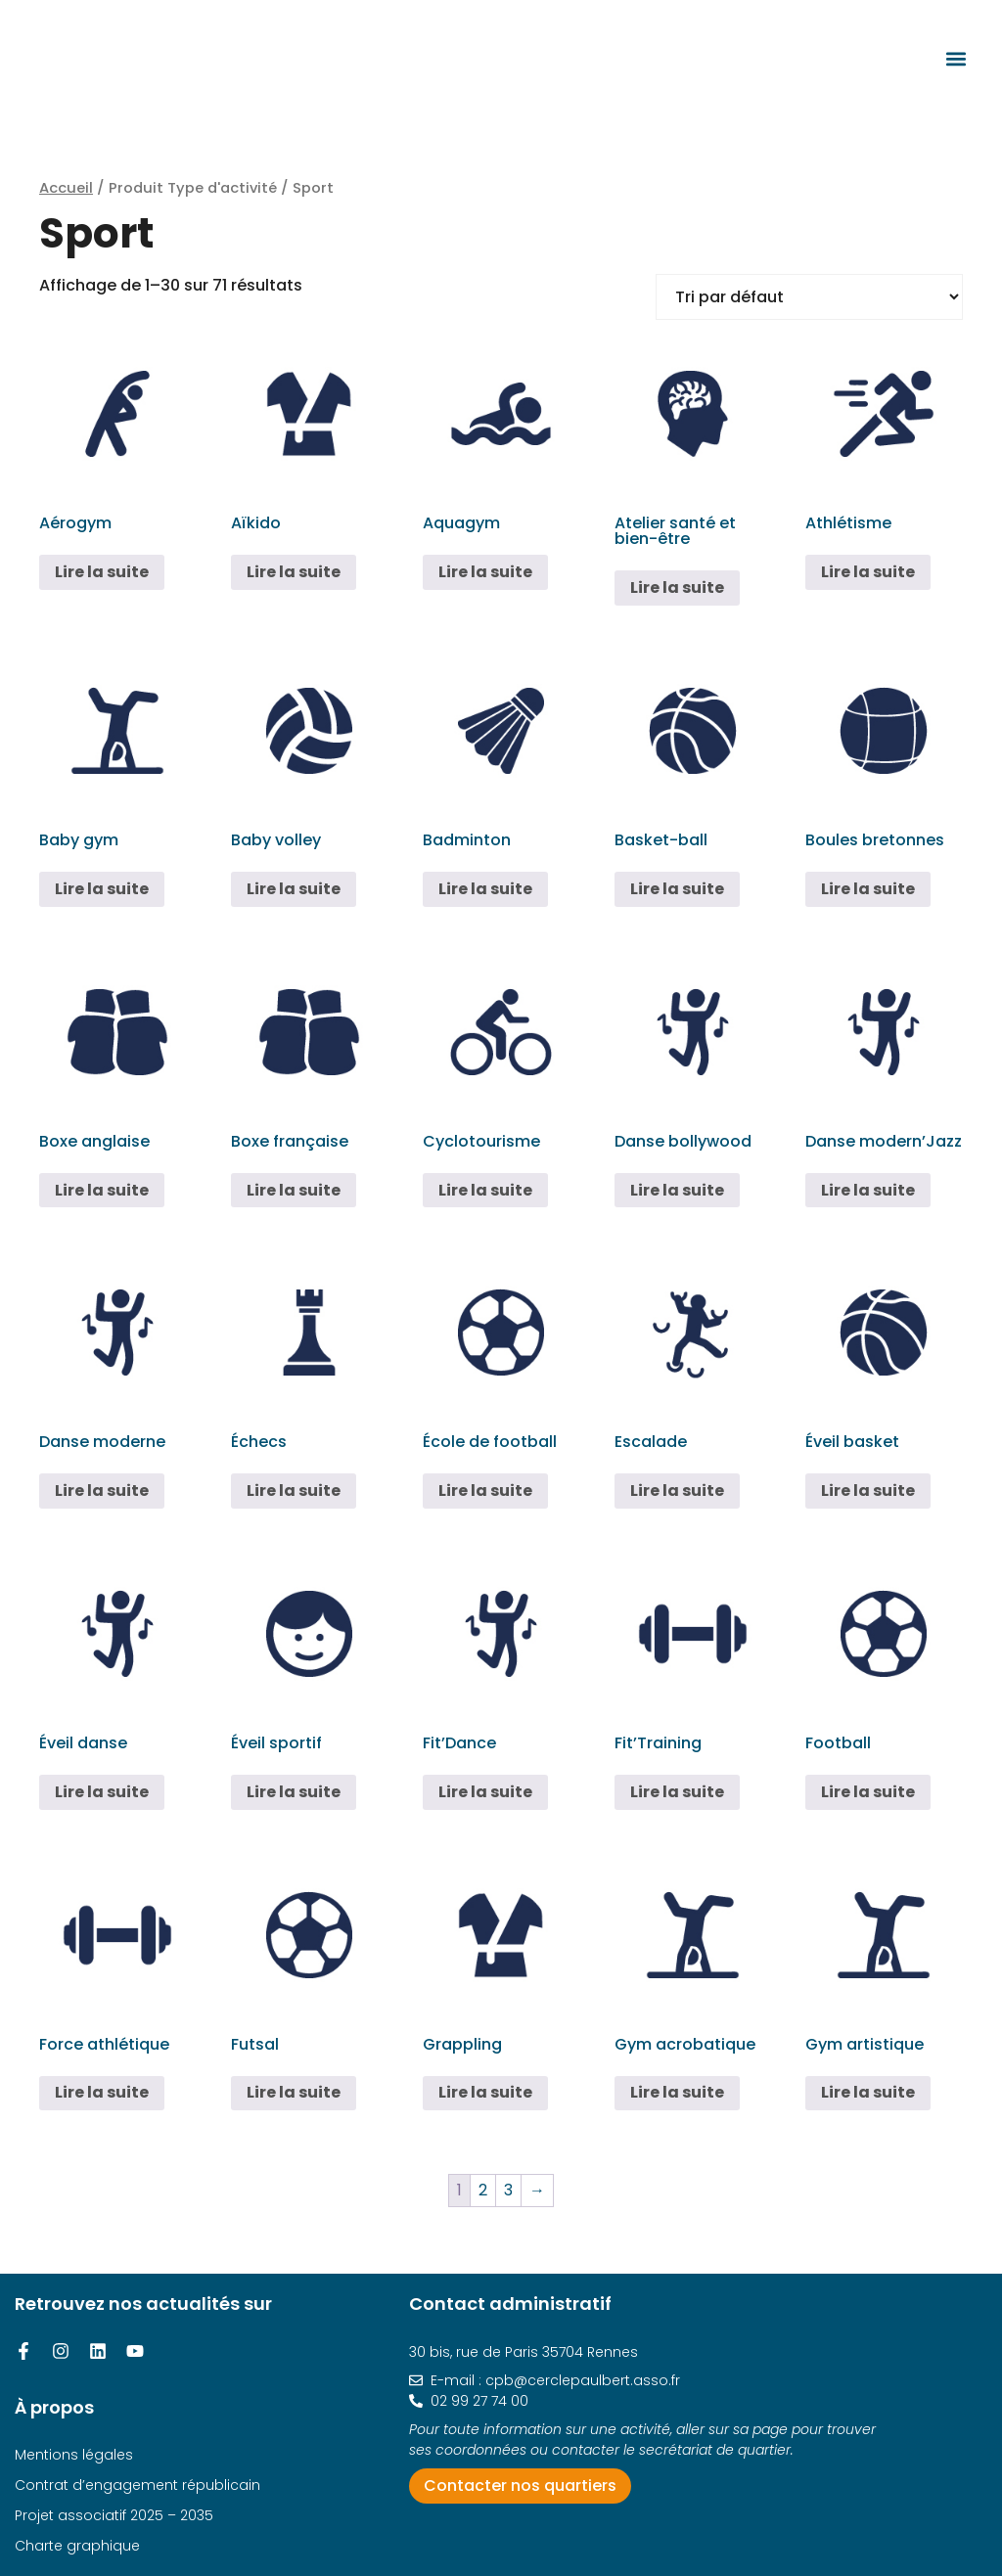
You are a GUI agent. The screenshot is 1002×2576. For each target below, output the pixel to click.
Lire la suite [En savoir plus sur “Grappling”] (485, 2092)
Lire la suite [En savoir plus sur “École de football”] (485, 1490)
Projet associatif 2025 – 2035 (114, 2515)
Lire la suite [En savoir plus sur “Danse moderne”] (102, 1490)
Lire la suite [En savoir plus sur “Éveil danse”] (102, 1792)
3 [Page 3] (508, 2190)
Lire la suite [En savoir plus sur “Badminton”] (485, 889)
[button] (955, 58)
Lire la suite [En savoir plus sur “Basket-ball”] (677, 889)
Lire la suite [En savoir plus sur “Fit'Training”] (677, 1792)
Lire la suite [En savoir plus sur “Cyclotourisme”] (485, 1190)
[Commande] (809, 297)
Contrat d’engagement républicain (137, 2485)
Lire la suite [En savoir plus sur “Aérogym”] (102, 572)
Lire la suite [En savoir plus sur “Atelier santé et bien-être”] (677, 587)
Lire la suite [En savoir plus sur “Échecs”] (294, 1490)
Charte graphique (77, 2545)
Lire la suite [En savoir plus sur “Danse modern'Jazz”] (868, 1190)
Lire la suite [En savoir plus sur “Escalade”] (677, 1490)
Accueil (66, 188)
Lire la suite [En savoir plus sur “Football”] (868, 1792)
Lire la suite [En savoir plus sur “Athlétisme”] (868, 572)
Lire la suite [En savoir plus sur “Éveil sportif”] (294, 1792)
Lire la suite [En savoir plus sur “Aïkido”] (294, 572)
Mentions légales (74, 2454)
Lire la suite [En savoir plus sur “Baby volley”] (294, 889)
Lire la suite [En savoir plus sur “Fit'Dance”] (485, 1792)
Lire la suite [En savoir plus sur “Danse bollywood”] (677, 1190)
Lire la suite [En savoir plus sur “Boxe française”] (294, 1190)
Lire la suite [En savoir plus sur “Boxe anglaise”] (102, 1190)
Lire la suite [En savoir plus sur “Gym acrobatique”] (677, 2092)
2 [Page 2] (482, 2190)
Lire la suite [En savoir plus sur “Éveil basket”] (868, 1490)
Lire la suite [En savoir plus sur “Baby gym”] (102, 889)
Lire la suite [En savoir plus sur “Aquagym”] (485, 572)
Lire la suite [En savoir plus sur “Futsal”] (294, 2092)
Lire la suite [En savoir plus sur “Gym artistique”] (868, 2092)
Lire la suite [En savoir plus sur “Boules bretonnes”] (868, 889)
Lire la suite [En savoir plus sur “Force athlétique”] (102, 2092)
